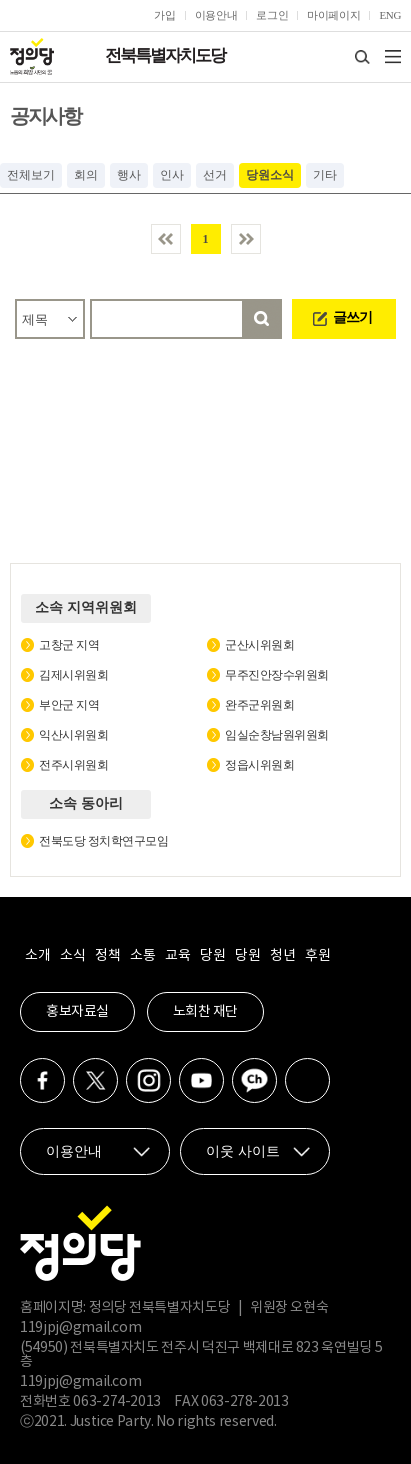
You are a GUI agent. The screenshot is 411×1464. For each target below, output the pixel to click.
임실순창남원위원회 (277, 735)
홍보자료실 (77, 1012)
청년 (282, 956)
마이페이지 (333, 15)
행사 (129, 175)
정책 (107, 956)
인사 (172, 175)
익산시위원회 (73, 735)
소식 (72, 956)
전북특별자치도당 (165, 55)
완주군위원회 (259, 705)
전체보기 (31, 175)
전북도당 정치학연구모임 (103, 841)
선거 (215, 175)
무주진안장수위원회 (277, 675)
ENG (390, 15)
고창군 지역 (69, 645)
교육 (177, 956)
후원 (317, 956)
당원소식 (270, 175)
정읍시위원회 (259, 765)
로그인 (272, 15)
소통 (142, 956)
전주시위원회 (73, 765)
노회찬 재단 (205, 1012)
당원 (212, 956)
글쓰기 (352, 317)
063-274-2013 (118, 1402)
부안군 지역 (69, 705)
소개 (37, 956)
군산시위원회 (259, 645)
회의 (86, 175)
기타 (325, 175)
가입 (164, 15)
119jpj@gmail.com (80, 1328)
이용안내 (216, 15)
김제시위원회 (73, 675)
